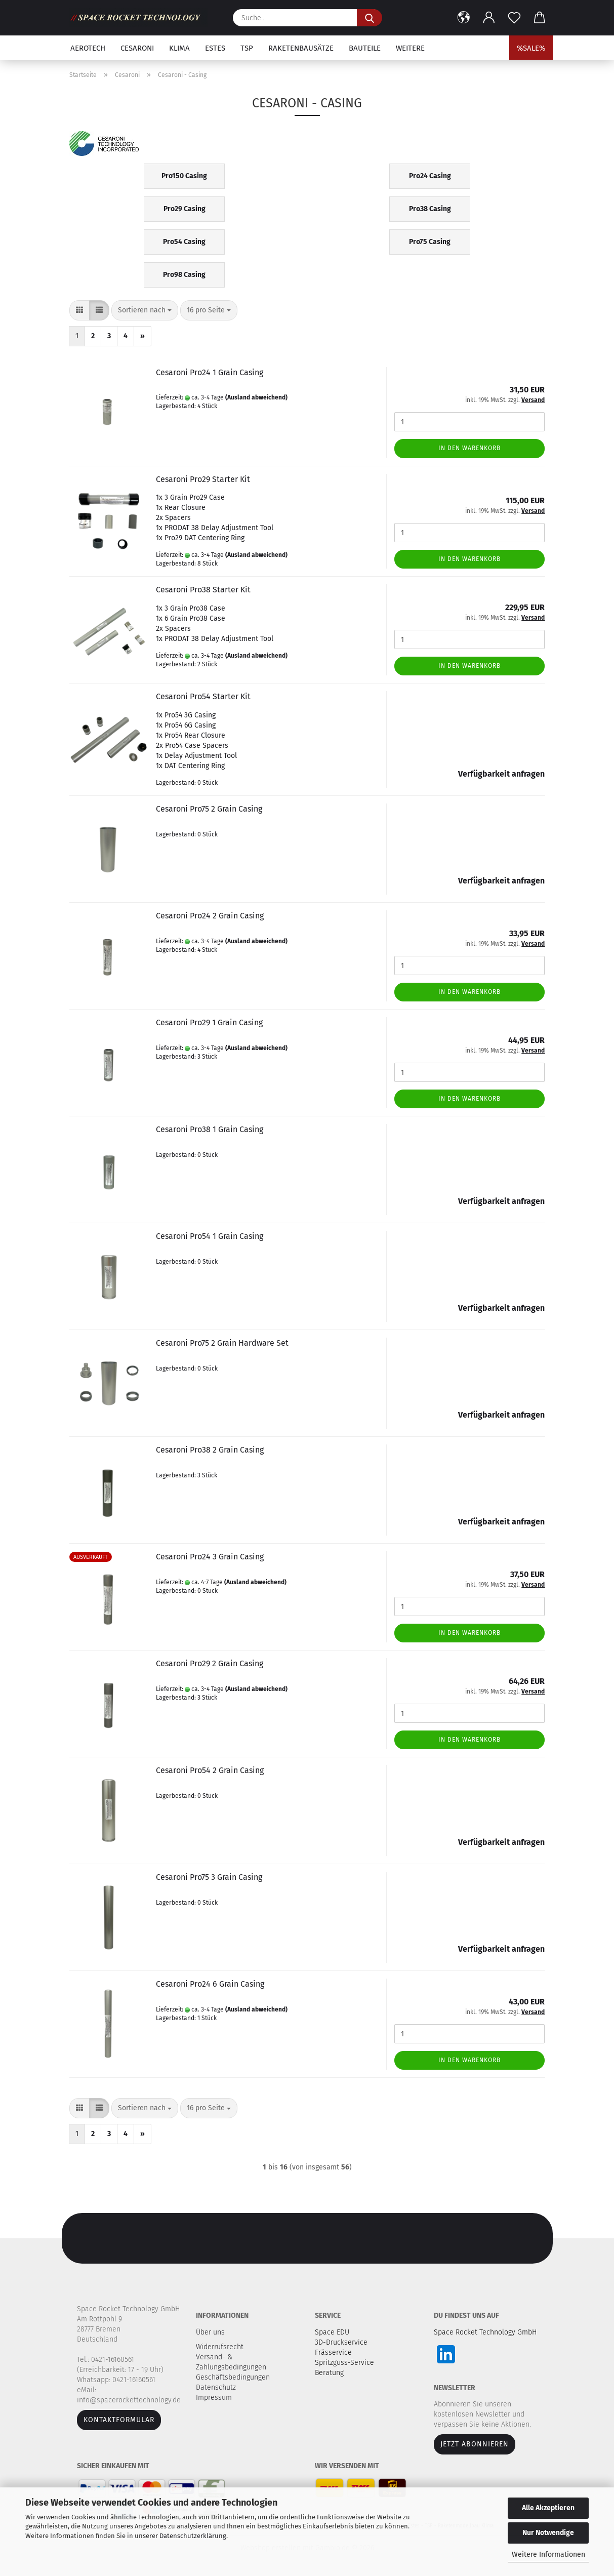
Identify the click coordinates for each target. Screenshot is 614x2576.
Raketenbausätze (301, 48)
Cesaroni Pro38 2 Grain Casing (210, 1450)
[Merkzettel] (514, 17)
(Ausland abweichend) (256, 397)
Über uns (210, 2332)
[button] (463, 17)
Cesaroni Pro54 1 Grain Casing (209, 1236)
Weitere (410, 48)
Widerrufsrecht (220, 2347)
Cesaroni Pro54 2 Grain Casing (210, 1770)
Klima (179, 48)
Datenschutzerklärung (192, 2536)
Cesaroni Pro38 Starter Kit (203, 589)
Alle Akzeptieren (548, 2508)
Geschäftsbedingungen (234, 2377)
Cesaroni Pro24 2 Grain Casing (210, 915)
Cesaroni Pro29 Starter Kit (203, 479)
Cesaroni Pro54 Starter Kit (203, 696)
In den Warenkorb (469, 448)
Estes (215, 48)
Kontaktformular (119, 2420)
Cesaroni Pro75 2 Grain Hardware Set (222, 1343)
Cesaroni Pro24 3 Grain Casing (210, 1556)
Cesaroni (137, 48)
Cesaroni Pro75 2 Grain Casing (209, 809)
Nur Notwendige (548, 2532)
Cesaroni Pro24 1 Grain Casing (209, 372)
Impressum (214, 2397)
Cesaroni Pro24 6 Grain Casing (210, 1984)
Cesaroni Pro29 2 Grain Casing (209, 1663)
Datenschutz (217, 2387)
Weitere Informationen (548, 2554)
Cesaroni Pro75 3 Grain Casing (209, 1877)
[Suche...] (369, 17)
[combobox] (144, 310)
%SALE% (531, 48)
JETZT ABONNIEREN (474, 2444)
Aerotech (87, 48)
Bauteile (365, 48)
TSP (246, 48)
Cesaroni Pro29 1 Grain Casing (209, 1022)
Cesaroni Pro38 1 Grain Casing (209, 1129)
